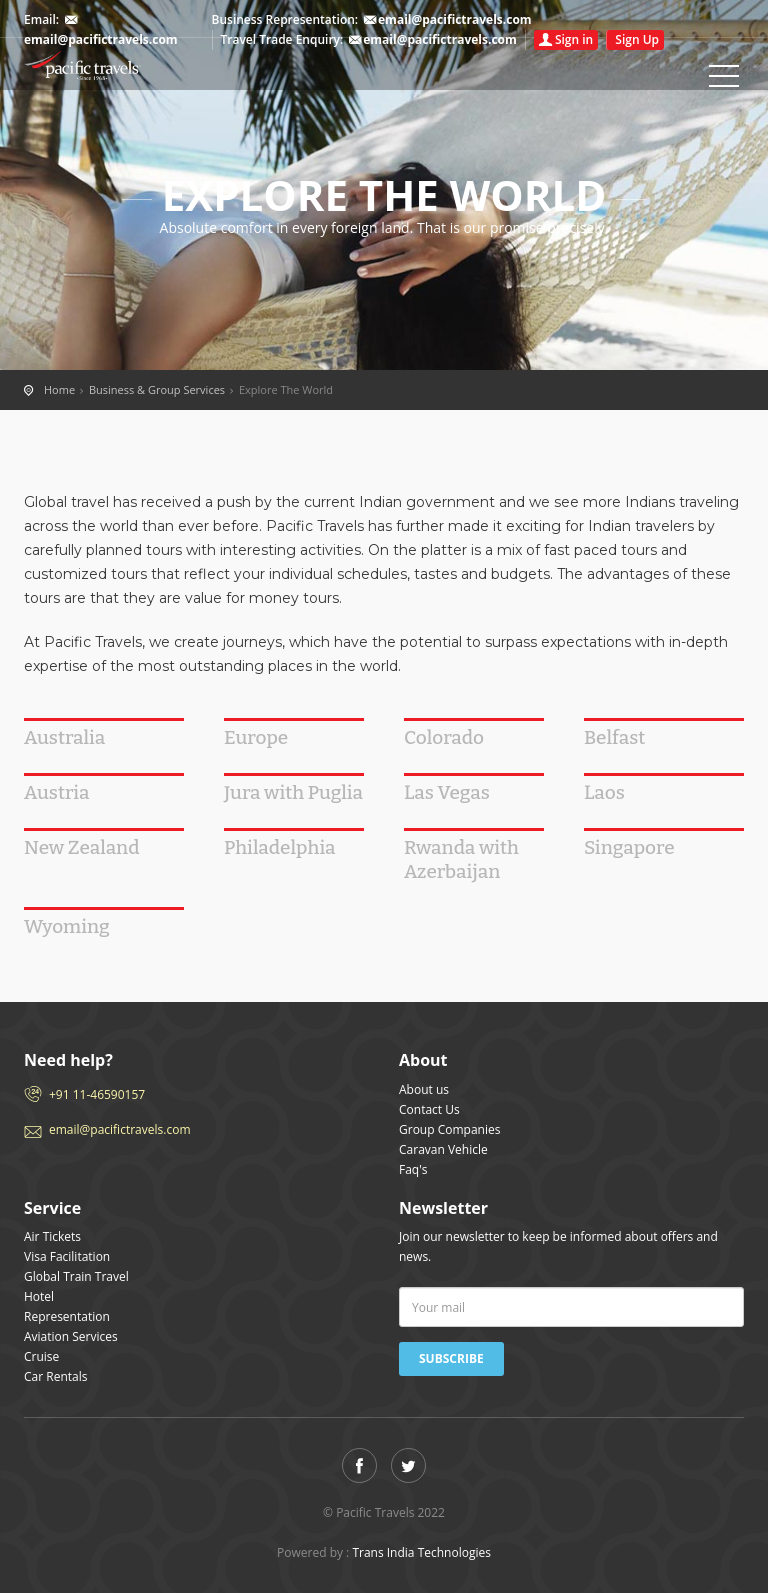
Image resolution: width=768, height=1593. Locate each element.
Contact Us (429, 1109)
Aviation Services (71, 1336)
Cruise (41, 1356)
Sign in (574, 39)
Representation (67, 1316)
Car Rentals (55, 1376)
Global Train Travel (76, 1276)
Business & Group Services (157, 389)
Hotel (39, 1296)
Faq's (413, 1169)
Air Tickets (52, 1236)
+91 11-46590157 (97, 1094)
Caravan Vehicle (443, 1149)
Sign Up (637, 39)
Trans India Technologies (421, 1552)
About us (424, 1089)
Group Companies (449, 1129)
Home (114, 65)
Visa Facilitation (67, 1256)
